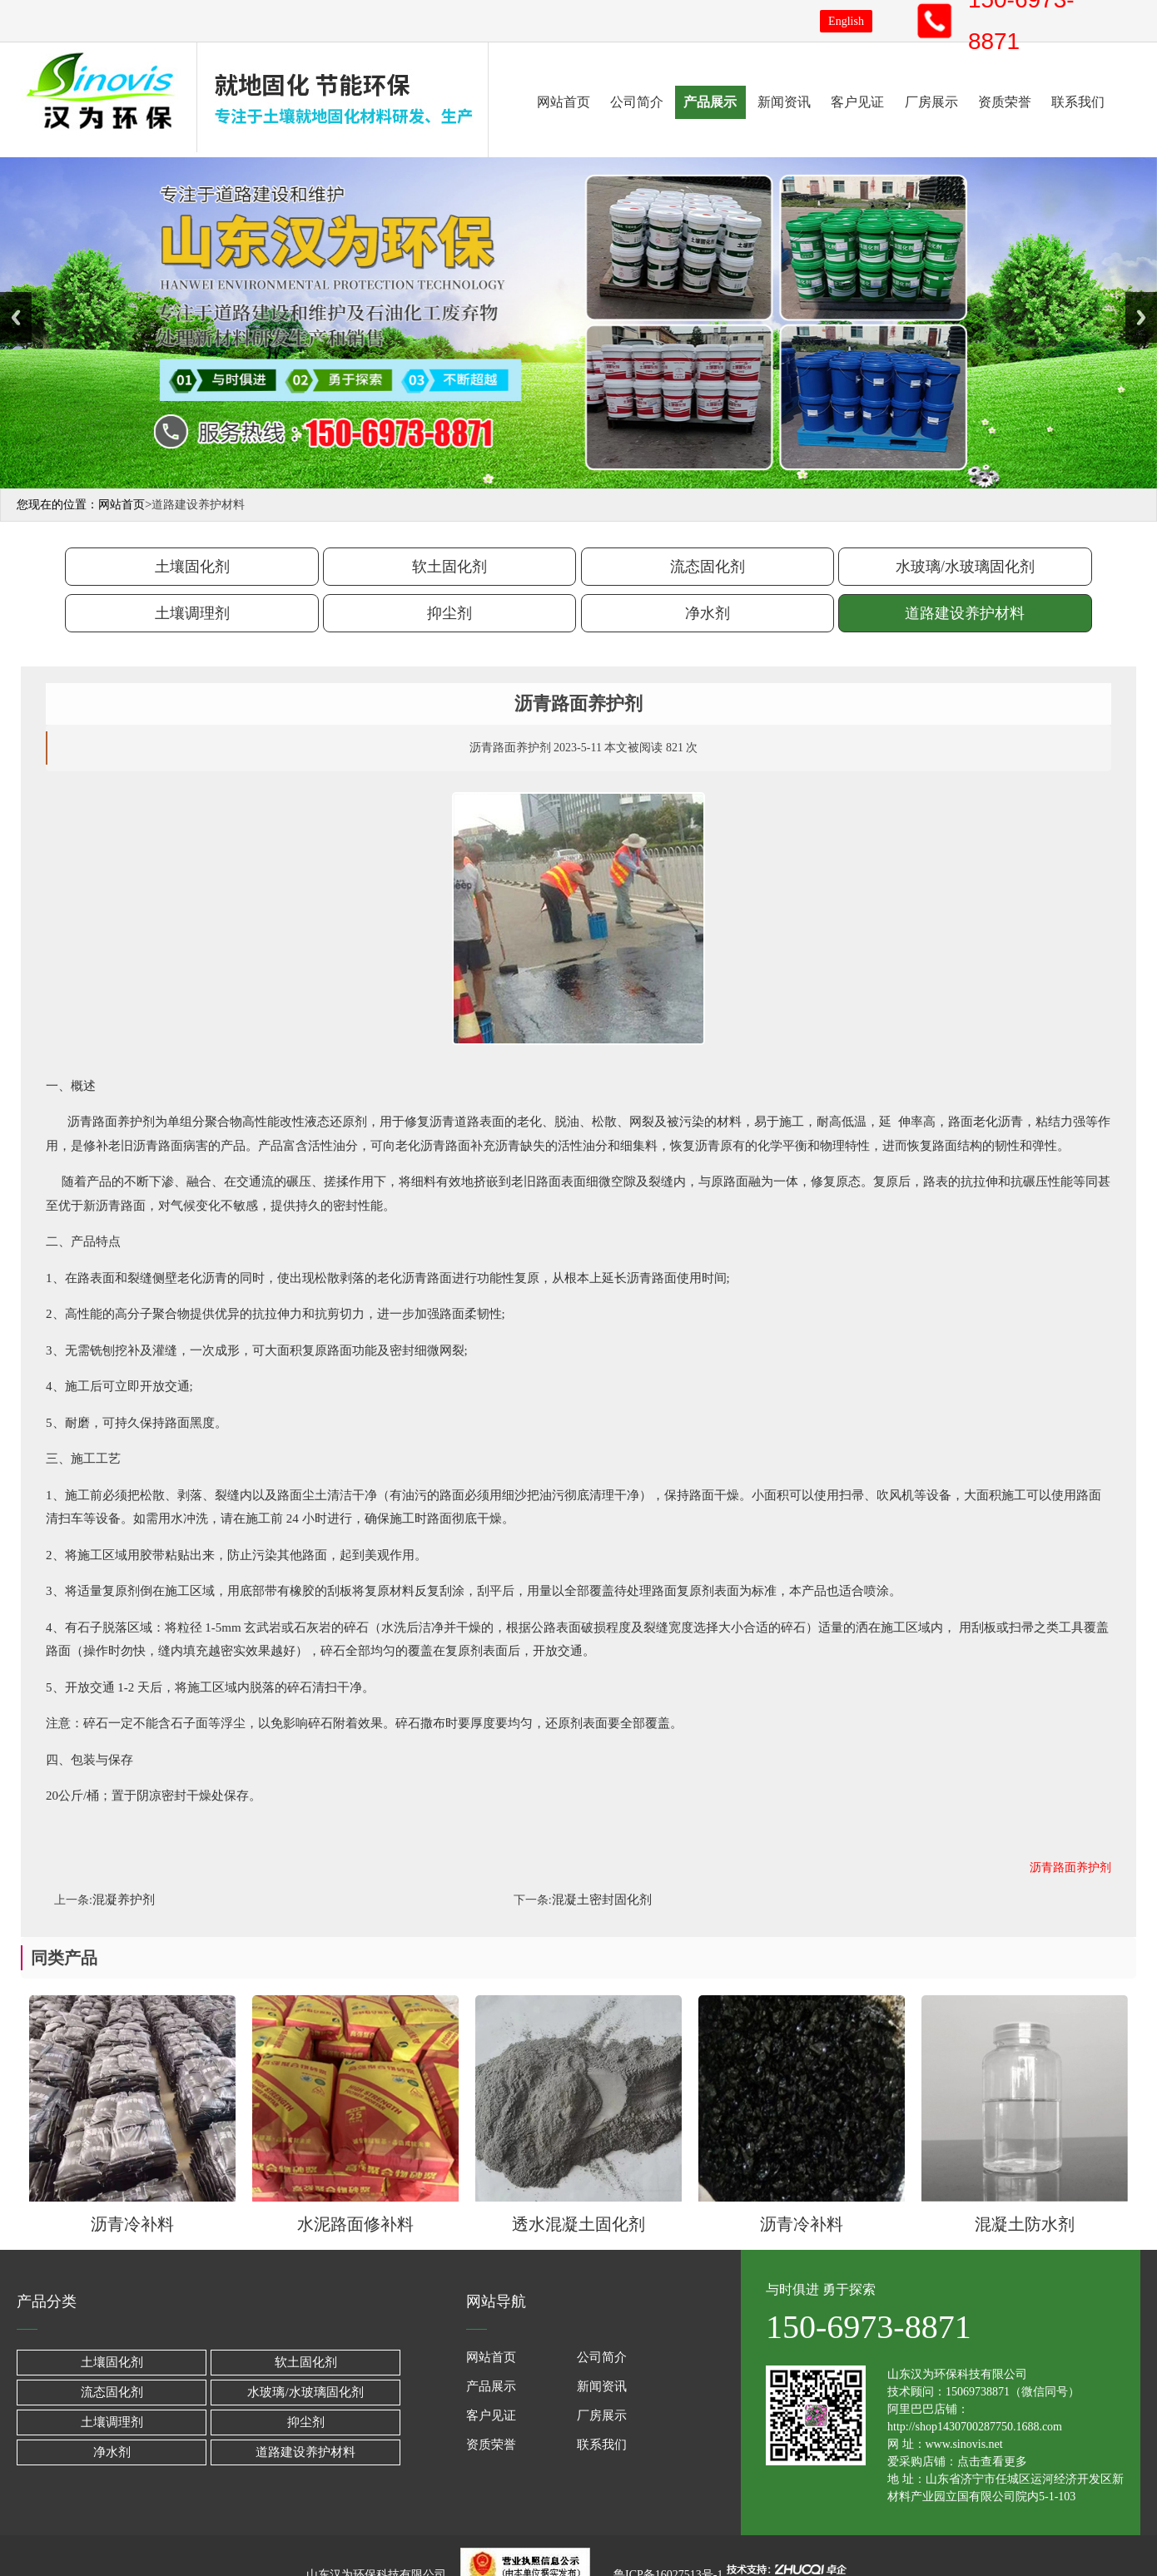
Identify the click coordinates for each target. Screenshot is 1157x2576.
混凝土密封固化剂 (602, 1899)
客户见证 (857, 102)
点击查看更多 (992, 2461)
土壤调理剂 (192, 613)
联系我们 (1078, 102)
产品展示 (710, 102)
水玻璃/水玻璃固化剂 (965, 566)
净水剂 (707, 613)
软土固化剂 (449, 566)
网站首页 (563, 102)
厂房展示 (931, 102)
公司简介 (636, 102)
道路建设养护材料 (965, 613)
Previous (16, 317)
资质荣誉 (1004, 102)
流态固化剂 (707, 566)
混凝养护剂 (123, 1899)
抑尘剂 (449, 613)
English (846, 21)
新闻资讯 (784, 102)
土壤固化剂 (192, 566)
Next (1141, 317)
